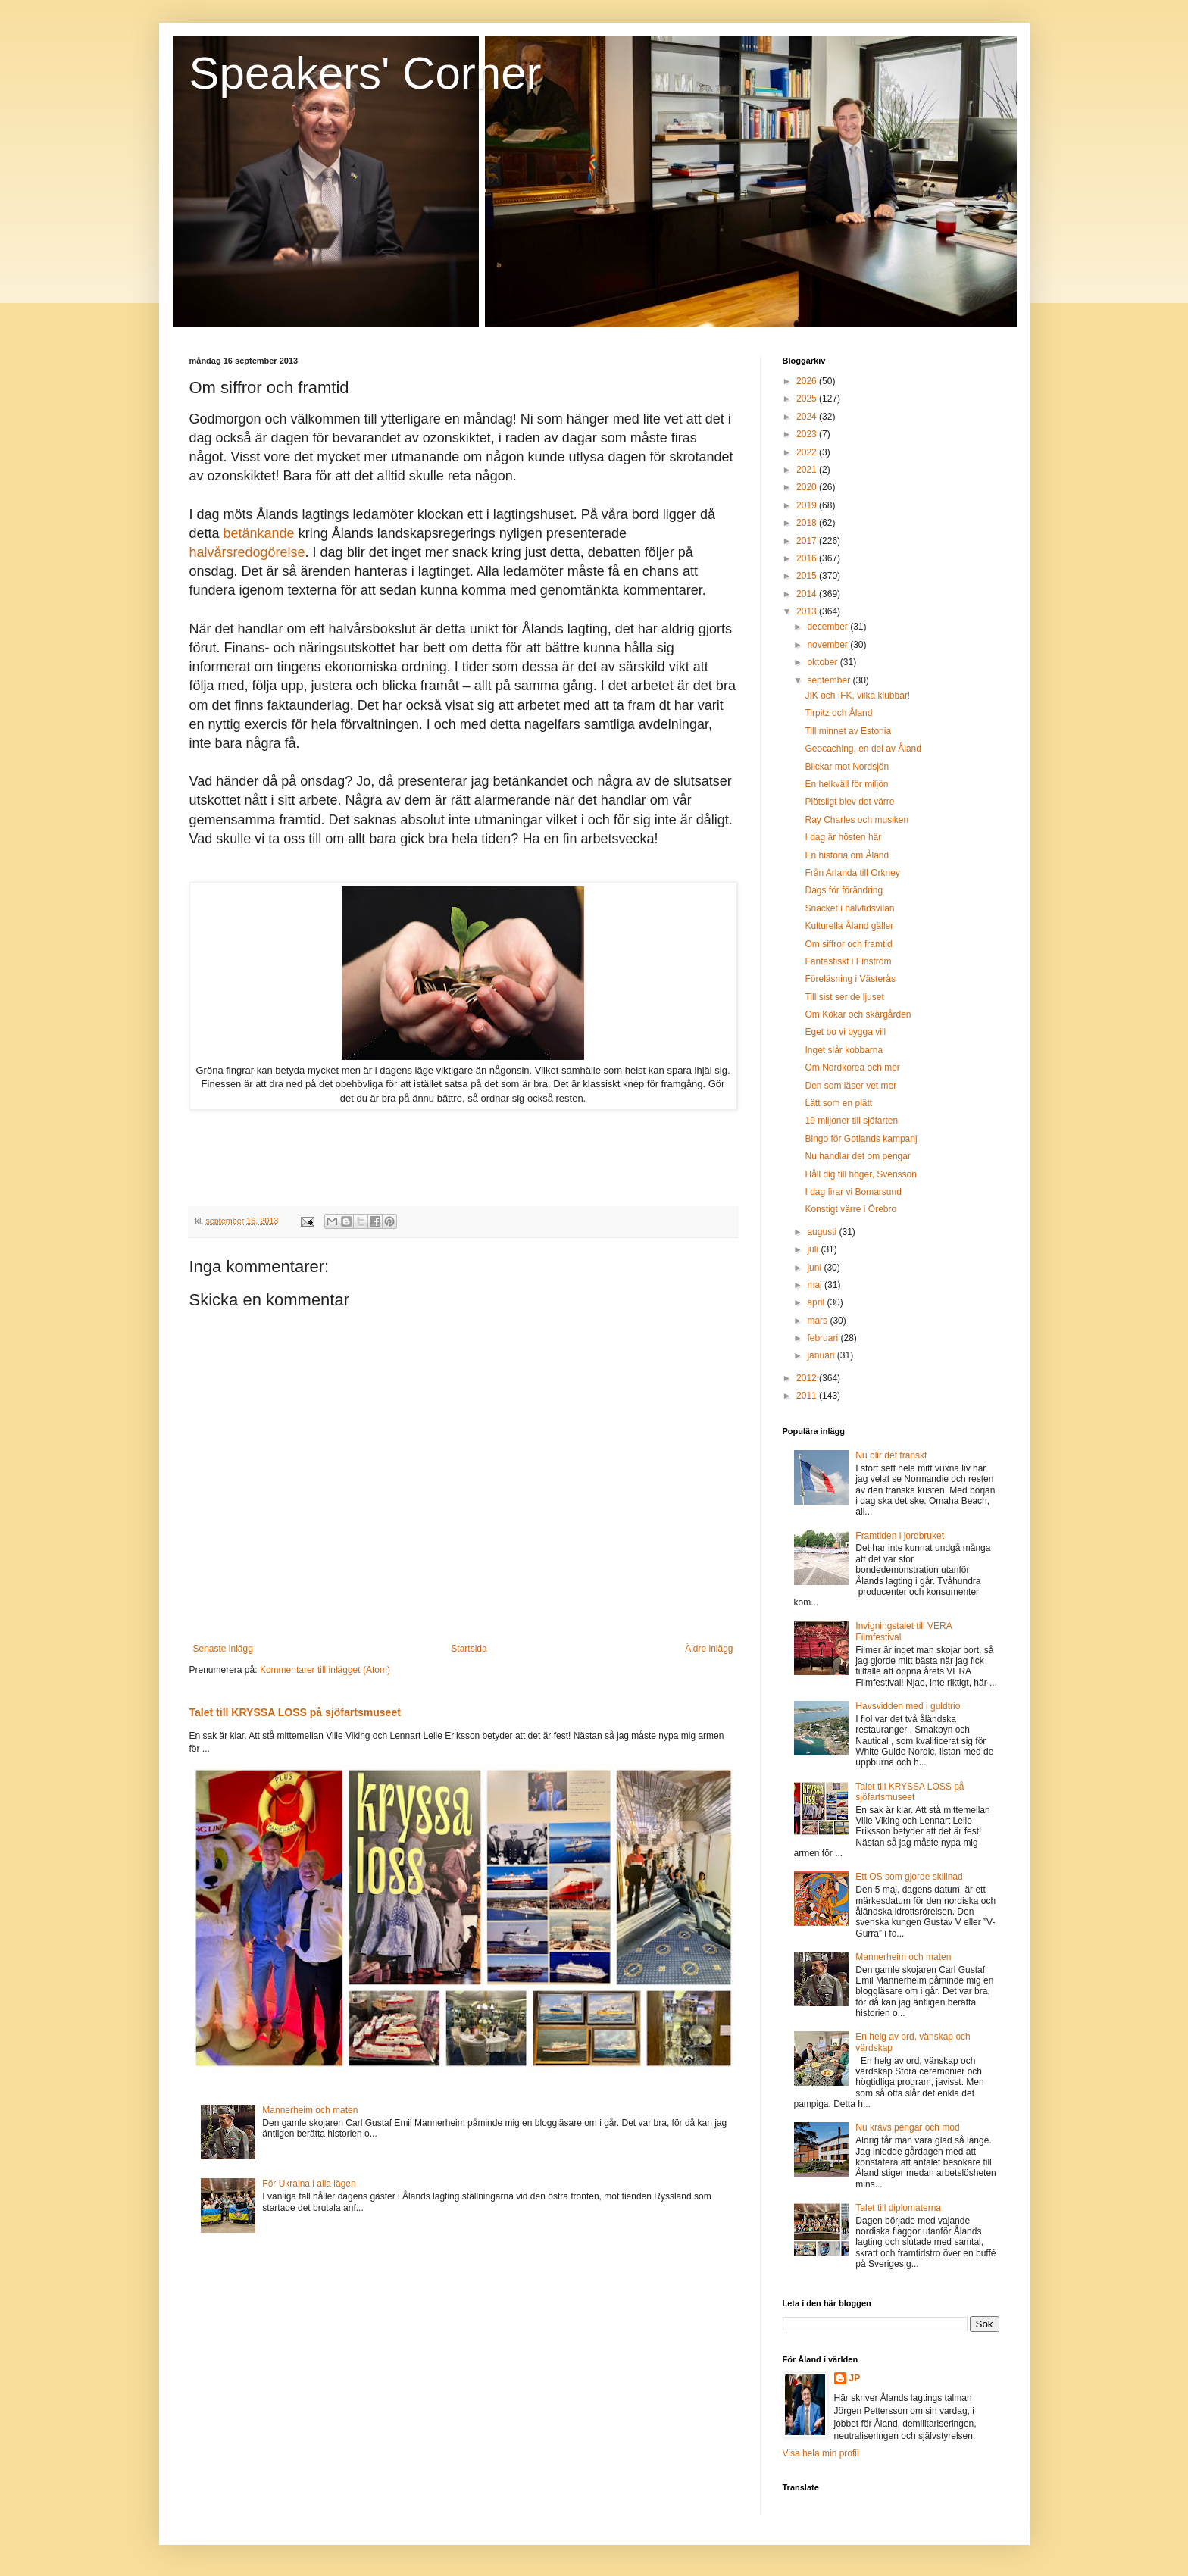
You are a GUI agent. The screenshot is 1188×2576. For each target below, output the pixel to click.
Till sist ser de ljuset (844, 997)
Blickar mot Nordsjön (847, 766)
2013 (807, 611)
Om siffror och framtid (848, 944)
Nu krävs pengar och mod (907, 2127)
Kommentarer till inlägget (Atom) (325, 1670)
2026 (807, 381)
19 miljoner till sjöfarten (851, 1120)
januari (821, 1355)
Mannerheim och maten (310, 2110)
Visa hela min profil (821, 2453)
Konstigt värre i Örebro (850, 1209)
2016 (807, 558)
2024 (807, 416)
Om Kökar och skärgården (858, 1014)
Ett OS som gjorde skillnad (908, 1876)
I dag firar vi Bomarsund (853, 1191)
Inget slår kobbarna (844, 1050)
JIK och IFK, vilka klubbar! (857, 695)
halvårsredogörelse (247, 552)
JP (855, 2378)
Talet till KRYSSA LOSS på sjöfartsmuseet (295, 1712)
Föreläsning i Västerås (850, 979)
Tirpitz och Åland (838, 713)
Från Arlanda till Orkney (852, 873)
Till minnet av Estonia (848, 731)
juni (815, 1267)
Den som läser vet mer (850, 1085)
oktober (823, 662)
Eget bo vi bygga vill (845, 1032)
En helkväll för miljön (846, 784)
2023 (807, 434)
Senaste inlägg (223, 1648)
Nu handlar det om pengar (857, 1156)
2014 (807, 594)
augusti (823, 1232)
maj (815, 1285)
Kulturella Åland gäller (849, 926)
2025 (807, 398)
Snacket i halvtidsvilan (849, 908)
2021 (807, 469)
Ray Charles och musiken (856, 819)
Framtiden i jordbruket (899, 1535)
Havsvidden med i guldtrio (907, 1706)
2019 (807, 505)
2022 (807, 452)
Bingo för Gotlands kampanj (861, 1138)
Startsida (468, 1648)
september (829, 680)
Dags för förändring (844, 890)
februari (823, 1338)
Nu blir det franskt (891, 1455)
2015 (807, 576)
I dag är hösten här (843, 837)
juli (814, 1249)
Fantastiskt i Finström (848, 961)
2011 (807, 1395)
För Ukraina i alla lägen (308, 2183)
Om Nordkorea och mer (852, 1067)
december (828, 626)
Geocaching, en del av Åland (863, 748)
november (828, 644)
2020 (807, 487)
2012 (807, 1378)
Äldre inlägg (709, 1648)
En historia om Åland (847, 855)
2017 (807, 541)
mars (818, 1320)
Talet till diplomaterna (898, 2207)
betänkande (259, 533)
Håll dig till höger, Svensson (860, 1174)
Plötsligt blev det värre (849, 801)
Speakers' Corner (365, 73)
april (817, 1302)
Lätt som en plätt (838, 1103)
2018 (807, 522)
